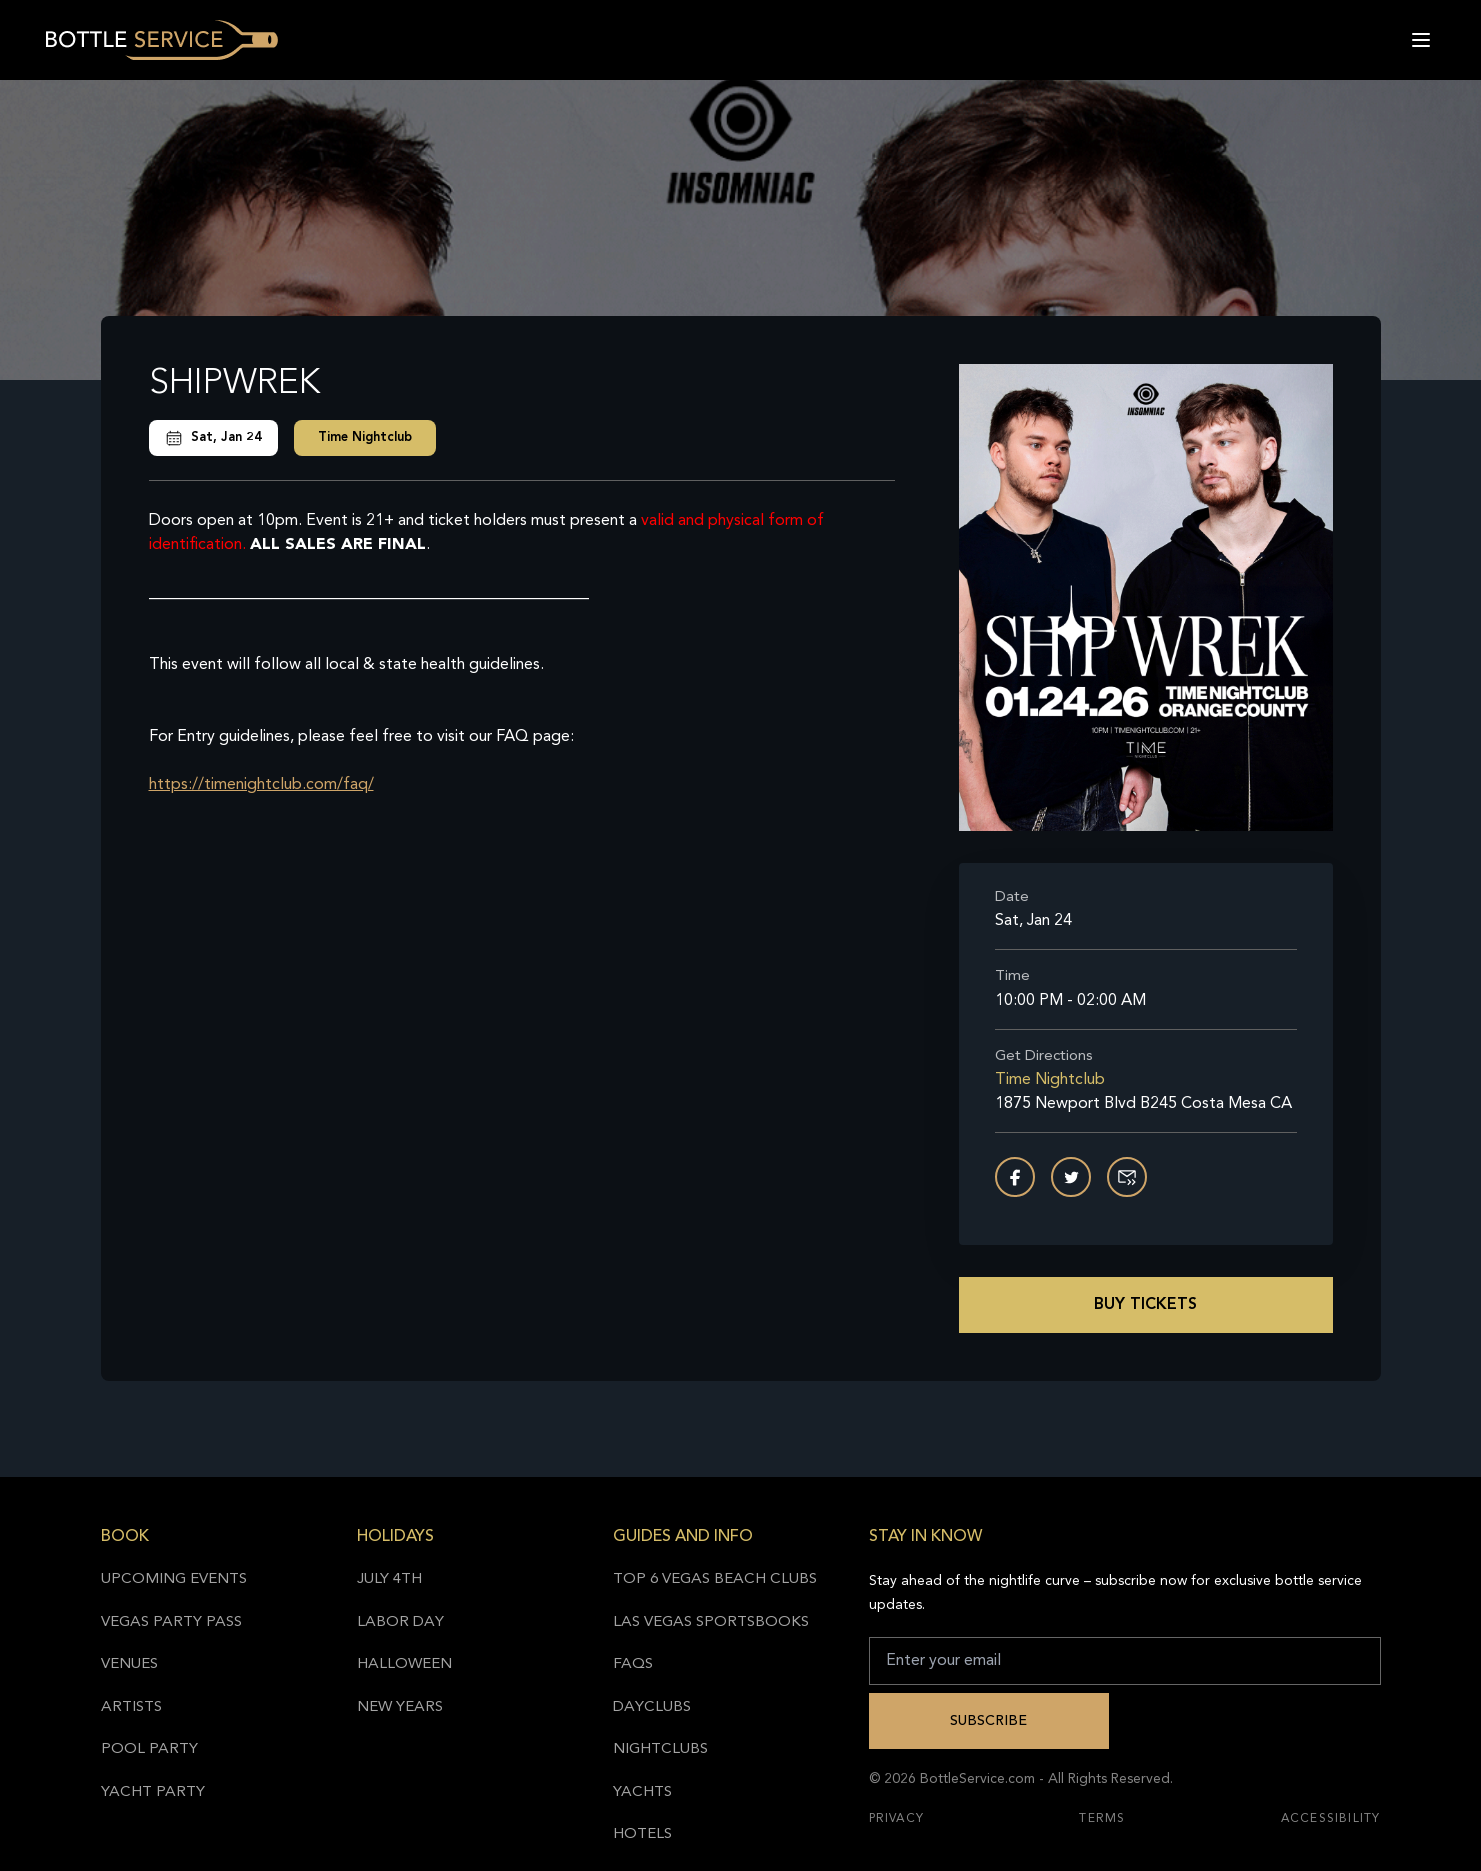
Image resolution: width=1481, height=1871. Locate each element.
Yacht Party (153, 1792)
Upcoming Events (174, 1579)
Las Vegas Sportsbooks (711, 1622)
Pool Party (149, 1749)
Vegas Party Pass (171, 1622)
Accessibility (1331, 1819)
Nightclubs (660, 1749)
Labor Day (400, 1622)
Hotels (642, 1834)
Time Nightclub (365, 437)
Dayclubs (652, 1707)
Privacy (896, 1819)
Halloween (404, 1664)
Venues (129, 1664)
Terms (1102, 1819)
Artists (131, 1707)
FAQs (633, 1664)
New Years (400, 1707)
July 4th (389, 1579)
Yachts (642, 1792)
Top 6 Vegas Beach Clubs (715, 1579)
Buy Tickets (1145, 1305)
